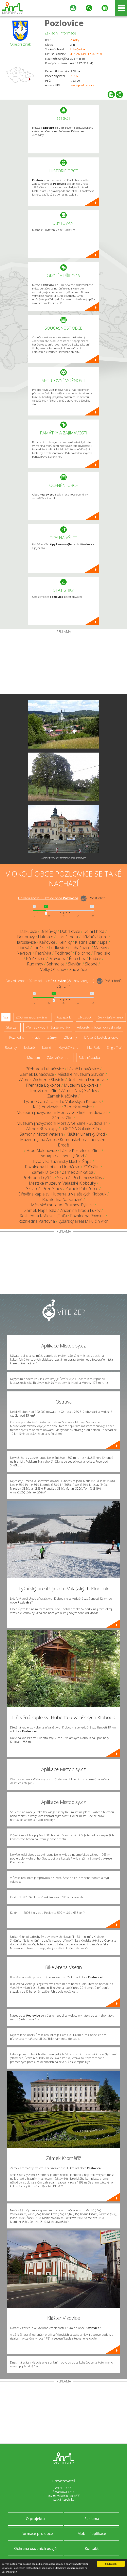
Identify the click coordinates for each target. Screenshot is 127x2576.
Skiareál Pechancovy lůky (79, 1177)
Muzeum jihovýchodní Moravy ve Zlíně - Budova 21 (62, 1112)
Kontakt (92, 2548)
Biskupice (28, 931)
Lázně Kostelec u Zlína (80, 1150)
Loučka (39, 947)
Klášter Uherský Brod (86, 1134)
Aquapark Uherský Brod (62, 1156)
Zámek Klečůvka (62, 1096)
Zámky (52, 1037)
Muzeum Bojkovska (81, 1085)
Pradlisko (102, 953)
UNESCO (84, 1017)
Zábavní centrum (59, 1057)
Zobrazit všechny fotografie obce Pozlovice (63, 858)
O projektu (35, 2518)
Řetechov (77, 958)
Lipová (23, 947)
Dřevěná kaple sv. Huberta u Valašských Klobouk (62, 1194)
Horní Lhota (67, 936)
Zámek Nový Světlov (79, 1090)
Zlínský (74, 40)
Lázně (46, 1047)
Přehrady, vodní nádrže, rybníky (48, 1027)
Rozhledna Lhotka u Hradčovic (52, 1166)
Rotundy (11, 1047)
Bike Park (93, 1047)
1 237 (74, 76)
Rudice (95, 958)
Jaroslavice (26, 942)
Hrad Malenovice (41, 1150)
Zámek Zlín (62, 1117)
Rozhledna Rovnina (87, 1215)
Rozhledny (16, 1037)
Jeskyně (29, 1047)
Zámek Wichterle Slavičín (41, 1079)
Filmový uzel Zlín (42, 1090)
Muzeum (33, 1057)
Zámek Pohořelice (82, 1188)
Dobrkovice (70, 931)
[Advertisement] (63, 663)
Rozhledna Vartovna (36, 1221)
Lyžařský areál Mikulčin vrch (83, 1221)
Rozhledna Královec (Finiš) (43, 1215)
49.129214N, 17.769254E (86, 54)
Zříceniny (70, 1037)
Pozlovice (64, 23)
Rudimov (35, 964)
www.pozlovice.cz (82, 85)
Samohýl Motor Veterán (41, 1134)
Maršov (100, 947)
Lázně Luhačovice (83, 1068)
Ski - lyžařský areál (111, 1017)
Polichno (82, 953)
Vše (5, 1017)
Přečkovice (35, 958)
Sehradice (56, 964)
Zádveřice (78, 969)
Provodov (57, 958)
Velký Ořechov (53, 969)
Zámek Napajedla (40, 1210)
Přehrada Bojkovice (43, 1085)
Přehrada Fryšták (38, 1177)
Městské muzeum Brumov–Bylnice (62, 1205)
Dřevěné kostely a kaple (101, 1037)
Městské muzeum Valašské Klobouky (62, 1183)
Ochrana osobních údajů (35, 2548)
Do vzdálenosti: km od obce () (50, 981)
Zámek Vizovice (78, 1107)
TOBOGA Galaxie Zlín (80, 1128)
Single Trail (114, 1047)
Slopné (91, 964)
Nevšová (24, 953)
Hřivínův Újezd (94, 936)
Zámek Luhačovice (37, 1074)
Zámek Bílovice (45, 1172)
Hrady (35, 1037)
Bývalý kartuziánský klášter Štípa (62, 1161)
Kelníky (65, 942)
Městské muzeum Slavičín (81, 1074)
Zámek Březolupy (41, 1128)
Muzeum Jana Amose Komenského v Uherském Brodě (63, 1142)
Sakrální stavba (89, 1057)
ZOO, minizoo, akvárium (33, 1017)
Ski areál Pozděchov (44, 1188)
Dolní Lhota (94, 931)
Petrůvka (43, 953)
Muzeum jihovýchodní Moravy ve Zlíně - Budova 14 (62, 1123)
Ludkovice (58, 947)
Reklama (91, 2518)
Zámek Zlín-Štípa (77, 1172)
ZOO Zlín (91, 1166)
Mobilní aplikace (91, 2533)
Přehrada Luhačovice (45, 1068)
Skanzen (12, 1027)
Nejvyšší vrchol (68, 1047)
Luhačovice (77, 49)
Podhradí (63, 953)
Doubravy (26, 936)
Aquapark (64, 1017)
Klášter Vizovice (47, 1107)
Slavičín (74, 964)
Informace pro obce (35, 2533)
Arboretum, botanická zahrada (99, 1027)
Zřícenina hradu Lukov (80, 1210)
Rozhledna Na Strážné (62, 1199)
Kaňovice (47, 942)
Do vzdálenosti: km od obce (48, 898)
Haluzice (45, 936)
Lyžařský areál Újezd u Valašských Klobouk (62, 1101)
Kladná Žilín (85, 942)
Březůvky (48, 931)
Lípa (104, 942)
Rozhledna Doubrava (87, 1079)
